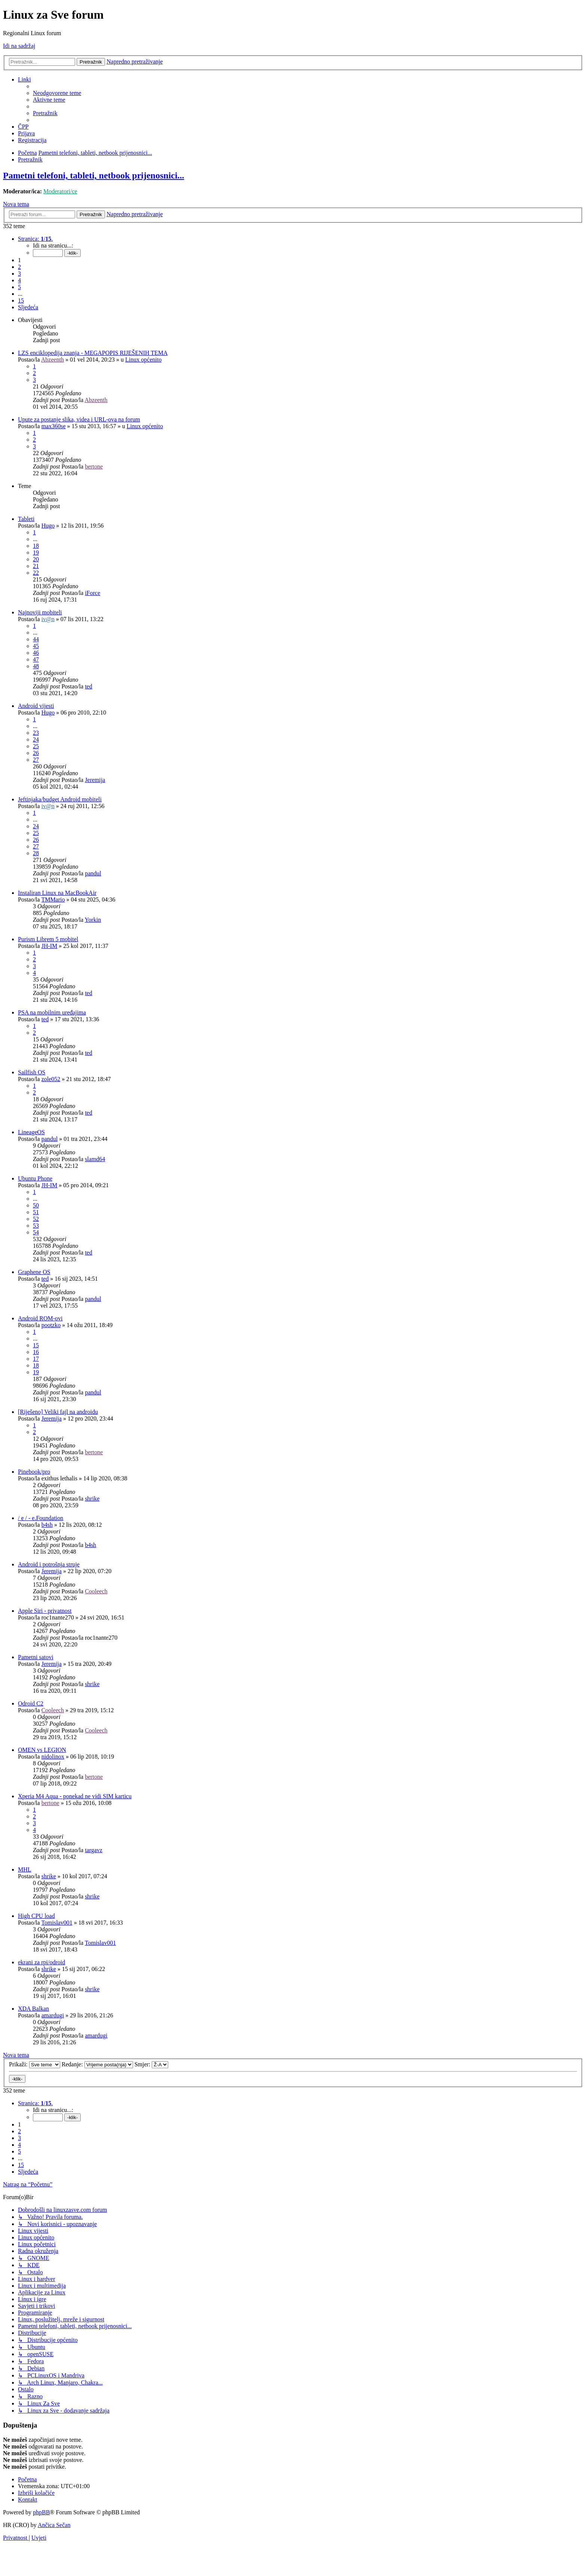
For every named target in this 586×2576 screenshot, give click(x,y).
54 (36, 1232)
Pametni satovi (35, 1657)
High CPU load (36, 1916)
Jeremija (95, 780)
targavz (93, 1850)
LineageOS (31, 1132)
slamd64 (95, 1159)
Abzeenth (52, 359)
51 (36, 1212)
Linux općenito (143, 359)
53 (36, 1225)
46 (36, 653)
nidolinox (52, 1756)
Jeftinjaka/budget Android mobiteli (60, 799)
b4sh (47, 1525)
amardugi (52, 2015)
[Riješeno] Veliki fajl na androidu (58, 1412)
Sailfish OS (31, 1072)
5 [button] (19, 287)
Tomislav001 (56, 1922)
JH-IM (49, 946)
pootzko (51, 1325)
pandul (93, 873)
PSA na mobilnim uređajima (52, 1012)
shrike (92, 1498)
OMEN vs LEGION (42, 1750)
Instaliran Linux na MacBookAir (57, 893)
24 (36, 739)
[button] (35, 239)
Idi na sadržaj (19, 46)
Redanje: (97, 2064)
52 (36, 1219)
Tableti (26, 519)
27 (36, 759)
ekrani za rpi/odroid (41, 1962)
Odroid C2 (30, 1703)
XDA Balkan (33, 2008)
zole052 (51, 1079)
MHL (24, 1869)
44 (36, 639)
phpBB (41, 2512)
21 (36, 566)
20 (36, 559)
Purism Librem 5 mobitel (48, 939)
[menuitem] (57, 93)
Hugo (48, 525)
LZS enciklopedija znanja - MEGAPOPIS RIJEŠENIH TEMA (93, 353)
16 (36, 1352)
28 (36, 853)
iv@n (48, 619)
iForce (92, 593)
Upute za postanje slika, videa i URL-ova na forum (79, 419)
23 (36, 733)
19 (36, 552)
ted (88, 686)
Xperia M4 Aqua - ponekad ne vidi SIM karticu (75, 1796)
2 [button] (19, 267)
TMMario (53, 899)
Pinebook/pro (34, 1471)
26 (36, 753)
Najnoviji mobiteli (40, 612)
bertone (94, 466)
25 (36, 746)
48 (36, 666)
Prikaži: (34, 2064)
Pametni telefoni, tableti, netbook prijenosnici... (93, 175)
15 (36, 1345)
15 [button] (21, 300)
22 (36, 572)
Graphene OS (34, 1272)
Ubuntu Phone (35, 1178)
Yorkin (93, 920)
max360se (53, 426)
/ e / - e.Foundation (40, 1518)
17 (36, 1358)
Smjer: (152, 2064)
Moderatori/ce (60, 191)
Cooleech (96, 1591)
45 (36, 646)
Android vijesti (36, 706)
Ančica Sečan (54, 2525)
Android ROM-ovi (40, 1318)
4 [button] (19, 280)
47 (36, 659)
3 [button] (19, 273)
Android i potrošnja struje (49, 1564)
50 (36, 1205)
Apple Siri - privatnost (45, 1611)
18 (36, 546)
